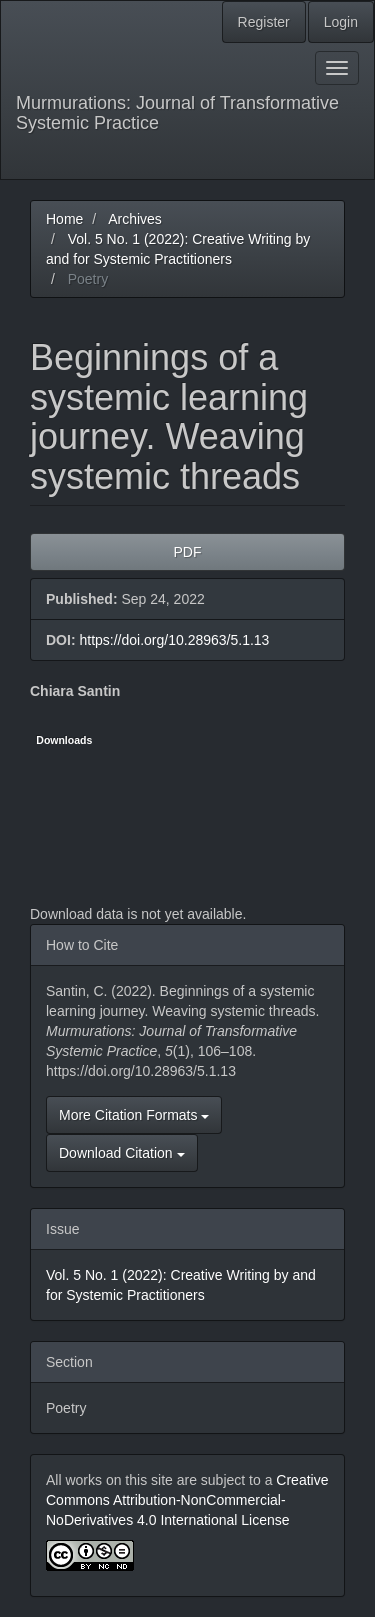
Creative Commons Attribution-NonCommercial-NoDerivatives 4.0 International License (187, 1500)
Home (64, 219)
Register (264, 22)
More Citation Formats (134, 1115)
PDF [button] (188, 552)
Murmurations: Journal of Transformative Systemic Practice (177, 113)
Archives (135, 219)
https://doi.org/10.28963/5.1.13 (174, 640)
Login (341, 22)
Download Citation (122, 1153)
